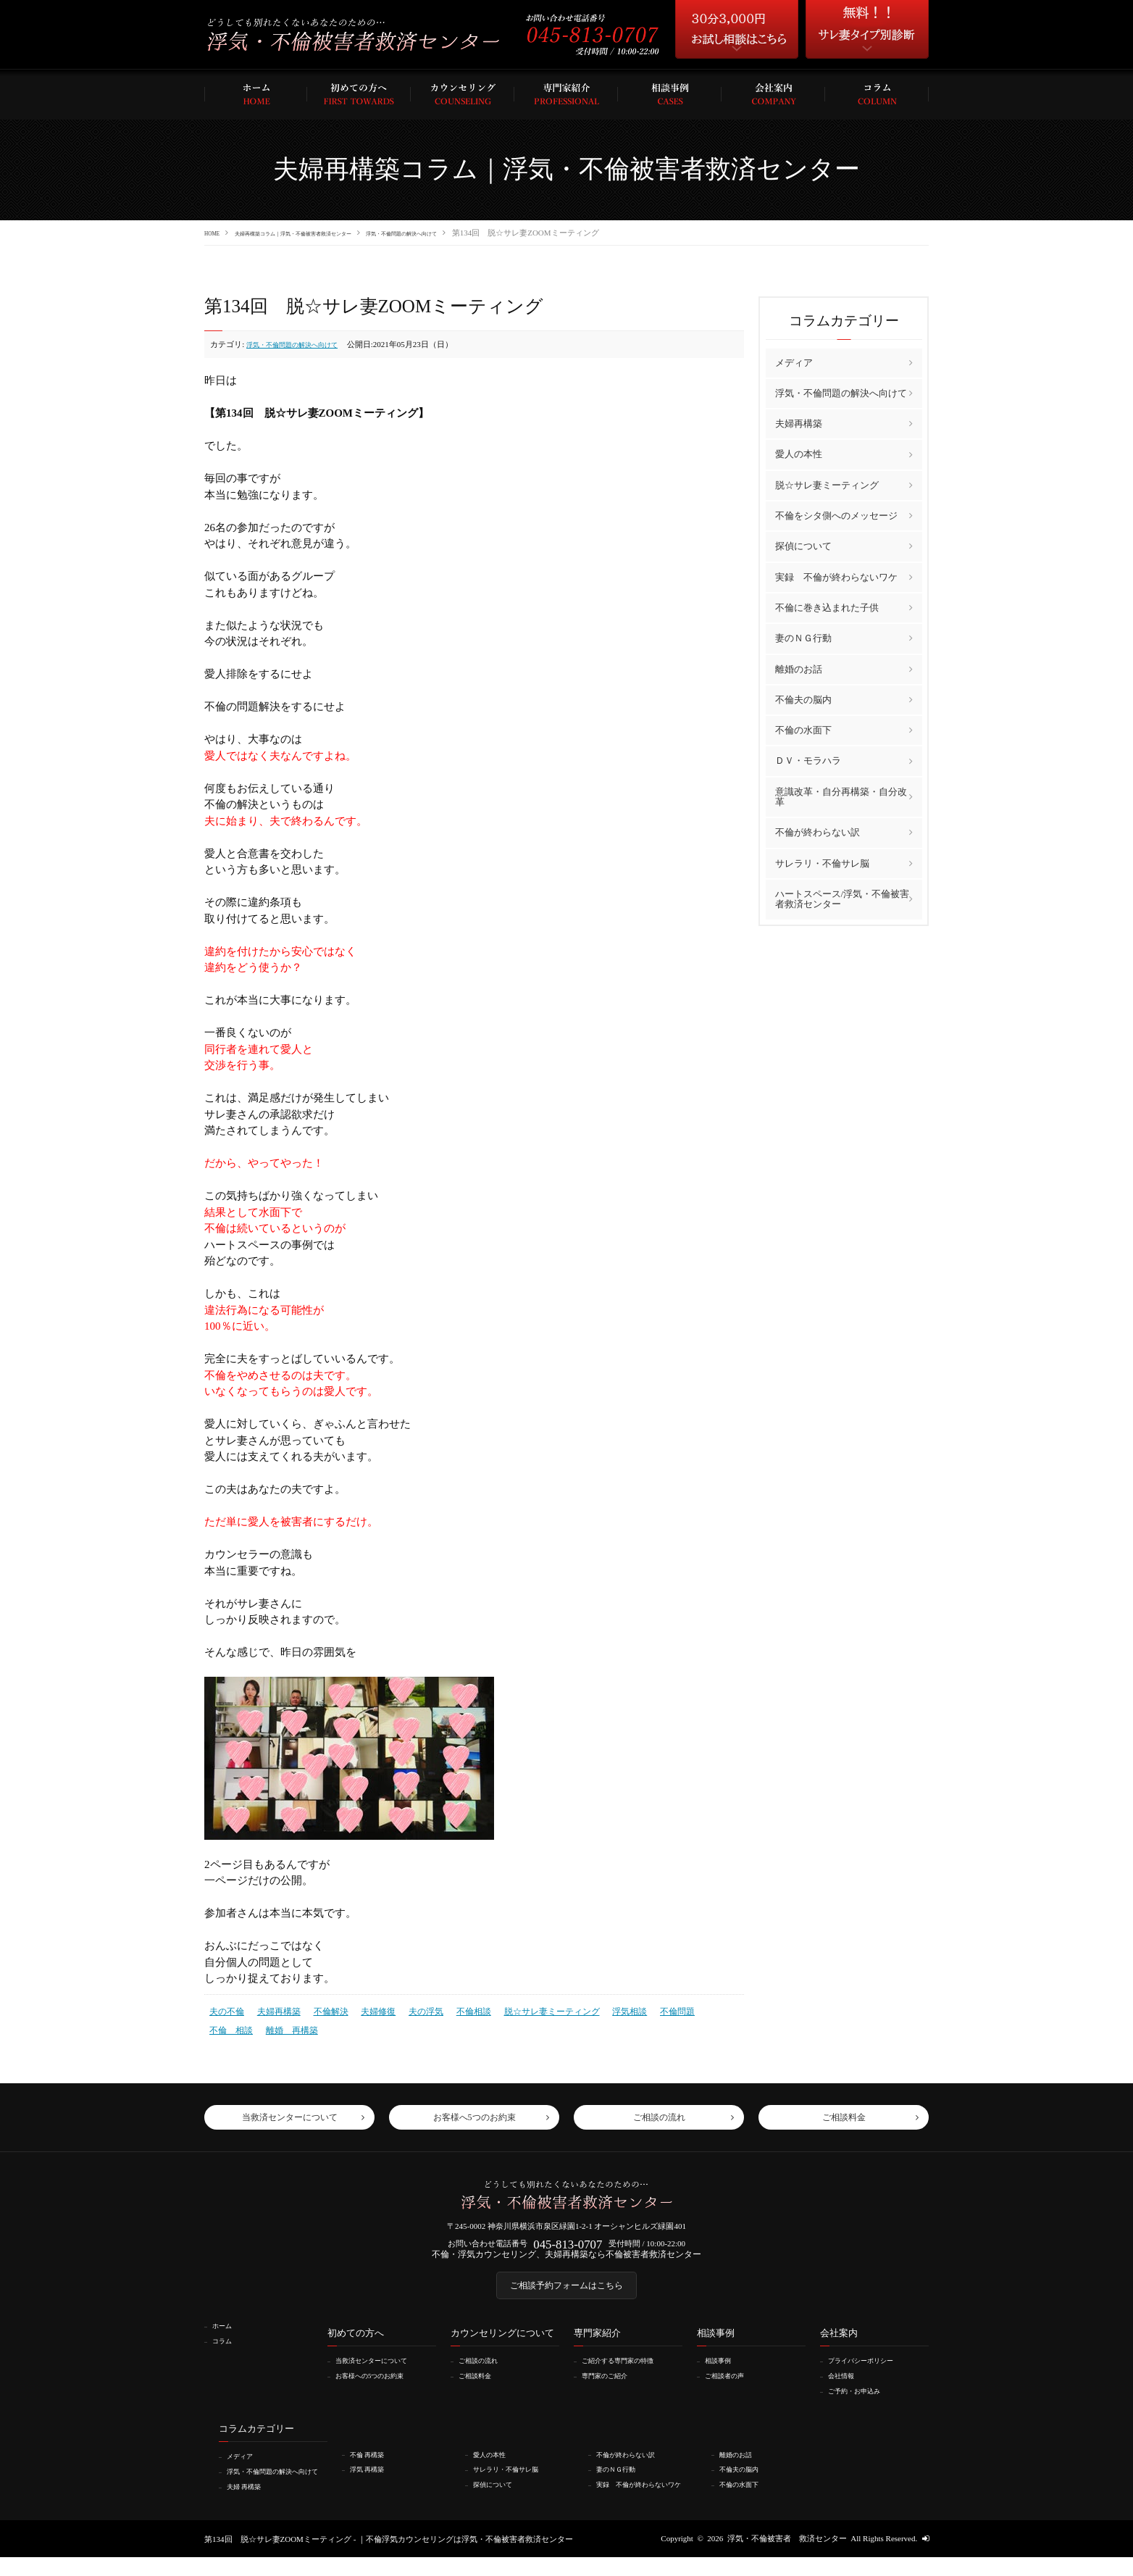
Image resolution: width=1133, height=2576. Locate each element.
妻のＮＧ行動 (803, 637)
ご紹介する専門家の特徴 (628, 2372)
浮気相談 (602, 2009)
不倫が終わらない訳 (817, 831)
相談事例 (723, 2372)
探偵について (803, 546)
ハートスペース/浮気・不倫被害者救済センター (842, 898)
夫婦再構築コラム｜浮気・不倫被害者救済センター (334, 232)
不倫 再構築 (373, 2465)
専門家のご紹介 (612, 2387)
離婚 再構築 (233, 2025)
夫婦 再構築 (250, 2505)
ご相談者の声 (731, 2387)
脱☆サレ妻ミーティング (530, 2009)
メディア (794, 362)
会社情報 (846, 2387)
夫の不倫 (225, 2009)
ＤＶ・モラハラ (808, 760)
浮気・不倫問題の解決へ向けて (496, 232)
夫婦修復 (367, 2009)
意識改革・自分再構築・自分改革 (841, 795)
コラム (226, 2352)
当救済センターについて (381, 2372)
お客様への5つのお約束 (380, 2387)
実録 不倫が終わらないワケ (836, 576)
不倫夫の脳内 (803, 698)
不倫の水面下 (803, 729)
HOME (215, 232)
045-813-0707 (567, 2245)
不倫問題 (647, 2009)
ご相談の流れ (485, 2372)
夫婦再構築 (274, 2009)
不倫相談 (457, 2009)
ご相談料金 (481, 2387)
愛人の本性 (798, 454)
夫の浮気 (412, 2009)
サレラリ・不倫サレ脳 (822, 862)
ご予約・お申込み (862, 2402)
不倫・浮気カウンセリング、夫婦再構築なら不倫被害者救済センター (566, 2258)
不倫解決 (323, 2009)
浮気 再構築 (373, 2479)
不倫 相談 (696, 2009)
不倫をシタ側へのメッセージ (836, 514)
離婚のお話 (798, 668)
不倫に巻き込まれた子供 (827, 606)
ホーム (226, 2337)
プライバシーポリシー (870, 2372)
